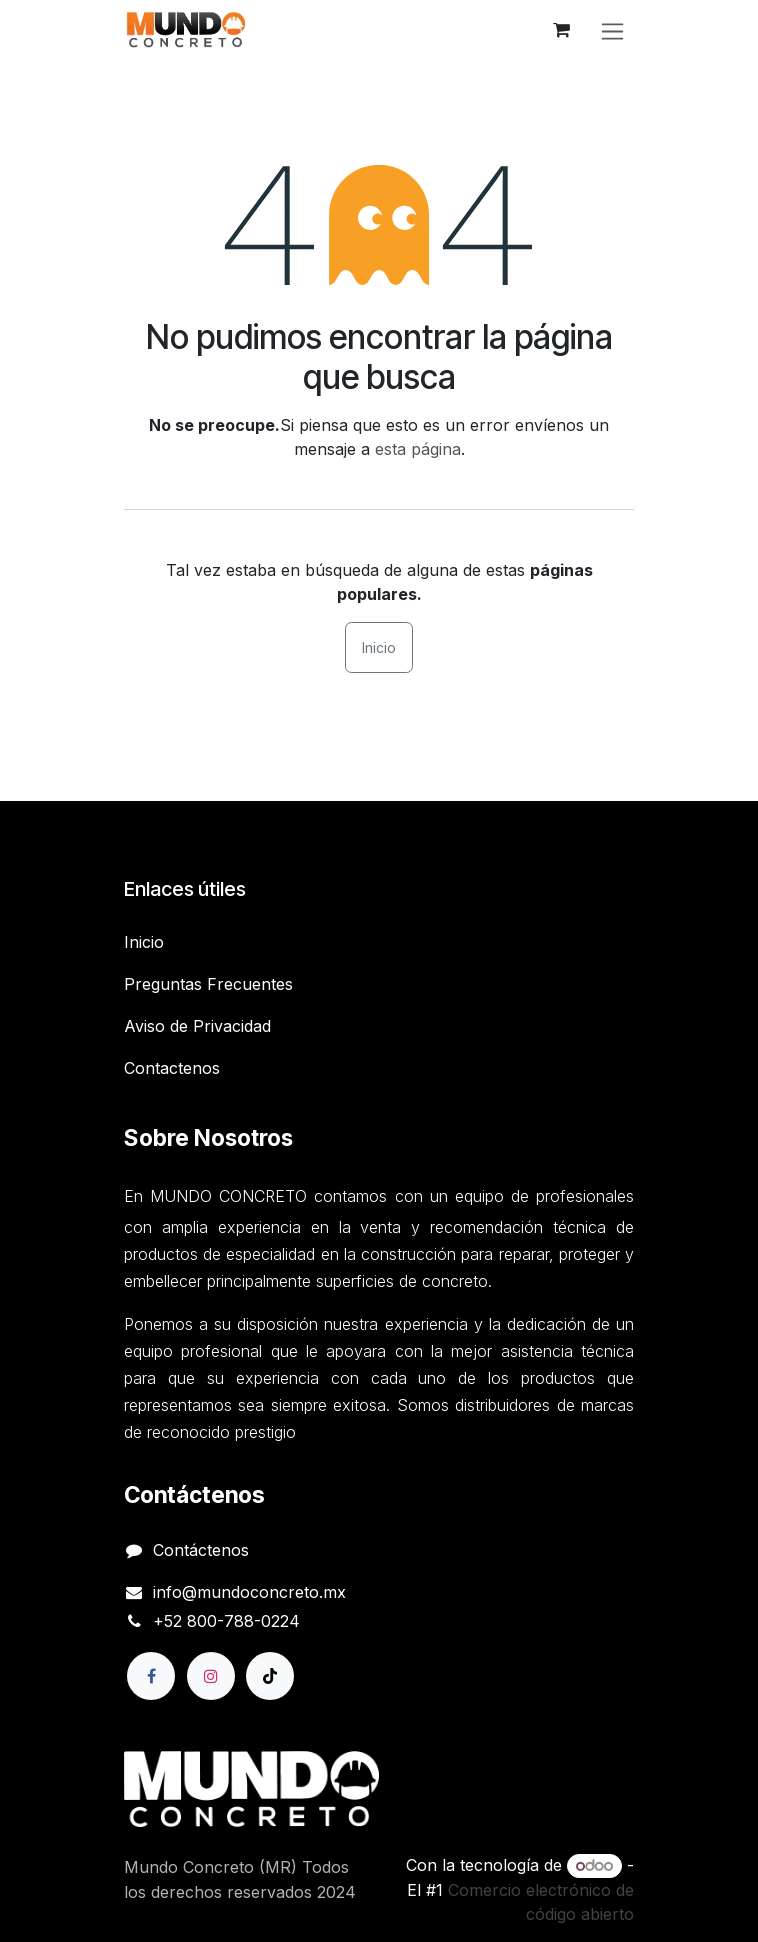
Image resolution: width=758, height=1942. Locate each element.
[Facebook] (151, 1676)
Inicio (379, 647)
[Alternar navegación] (612, 30)
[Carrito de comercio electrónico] (561, 30)
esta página (418, 449)
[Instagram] (211, 1676)
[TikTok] (270, 1676)
